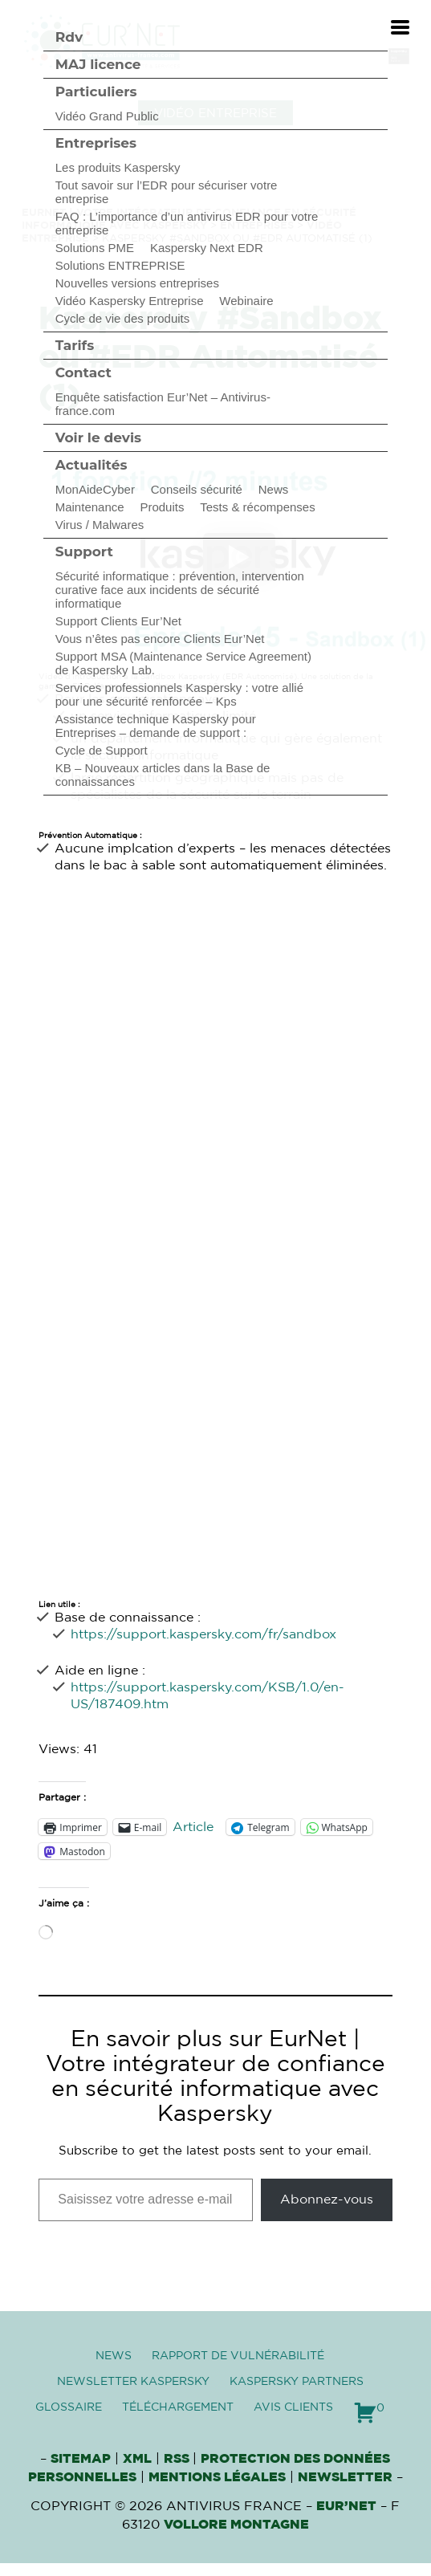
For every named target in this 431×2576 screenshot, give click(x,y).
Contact (83, 372)
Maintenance (89, 507)
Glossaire (68, 2407)
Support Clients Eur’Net (118, 621)
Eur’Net (346, 2506)
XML (137, 2458)
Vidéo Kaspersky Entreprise (129, 300)
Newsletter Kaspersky (133, 2381)
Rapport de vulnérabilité (238, 2356)
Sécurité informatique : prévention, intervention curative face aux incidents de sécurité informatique (179, 589)
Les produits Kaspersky (118, 167)
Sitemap (81, 2458)
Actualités (91, 465)
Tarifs (75, 345)
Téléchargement (178, 2407)
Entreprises (95, 143)
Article (193, 1827)
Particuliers (96, 91)
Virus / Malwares (99, 524)
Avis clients (293, 2407)
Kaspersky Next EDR (206, 247)
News (273, 489)
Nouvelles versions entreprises (137, 283)
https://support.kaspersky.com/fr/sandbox (203, 1634)
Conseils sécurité (196, 489)
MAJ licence (98, 64)
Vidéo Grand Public (107, 116)
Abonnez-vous (326, 2199)
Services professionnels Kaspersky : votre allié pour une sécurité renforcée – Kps (179, 694)
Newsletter (345, 2477)
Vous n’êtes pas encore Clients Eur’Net (160, 638)
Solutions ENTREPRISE (120, 265)
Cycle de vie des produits (122, 318)
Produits (162, 507)
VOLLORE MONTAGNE (236, 2524)
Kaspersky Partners (297, 2381)
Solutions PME (94, 247)
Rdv (69, 37)
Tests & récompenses (257, 507)
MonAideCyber (95, 489)
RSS (178, 2458)
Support (84, 551)
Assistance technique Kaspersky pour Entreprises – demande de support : (155, 725)
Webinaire (246, 300)
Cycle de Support (101, 750)
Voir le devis (98, 437)
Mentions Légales (217, 2477)
